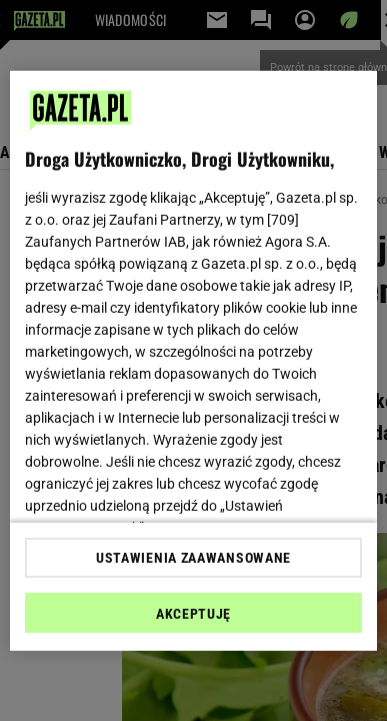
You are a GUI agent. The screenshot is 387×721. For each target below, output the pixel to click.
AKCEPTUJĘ (193, 614)
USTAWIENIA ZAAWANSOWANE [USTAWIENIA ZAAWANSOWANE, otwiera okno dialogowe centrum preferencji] (193, 558)
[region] (194, 360)
